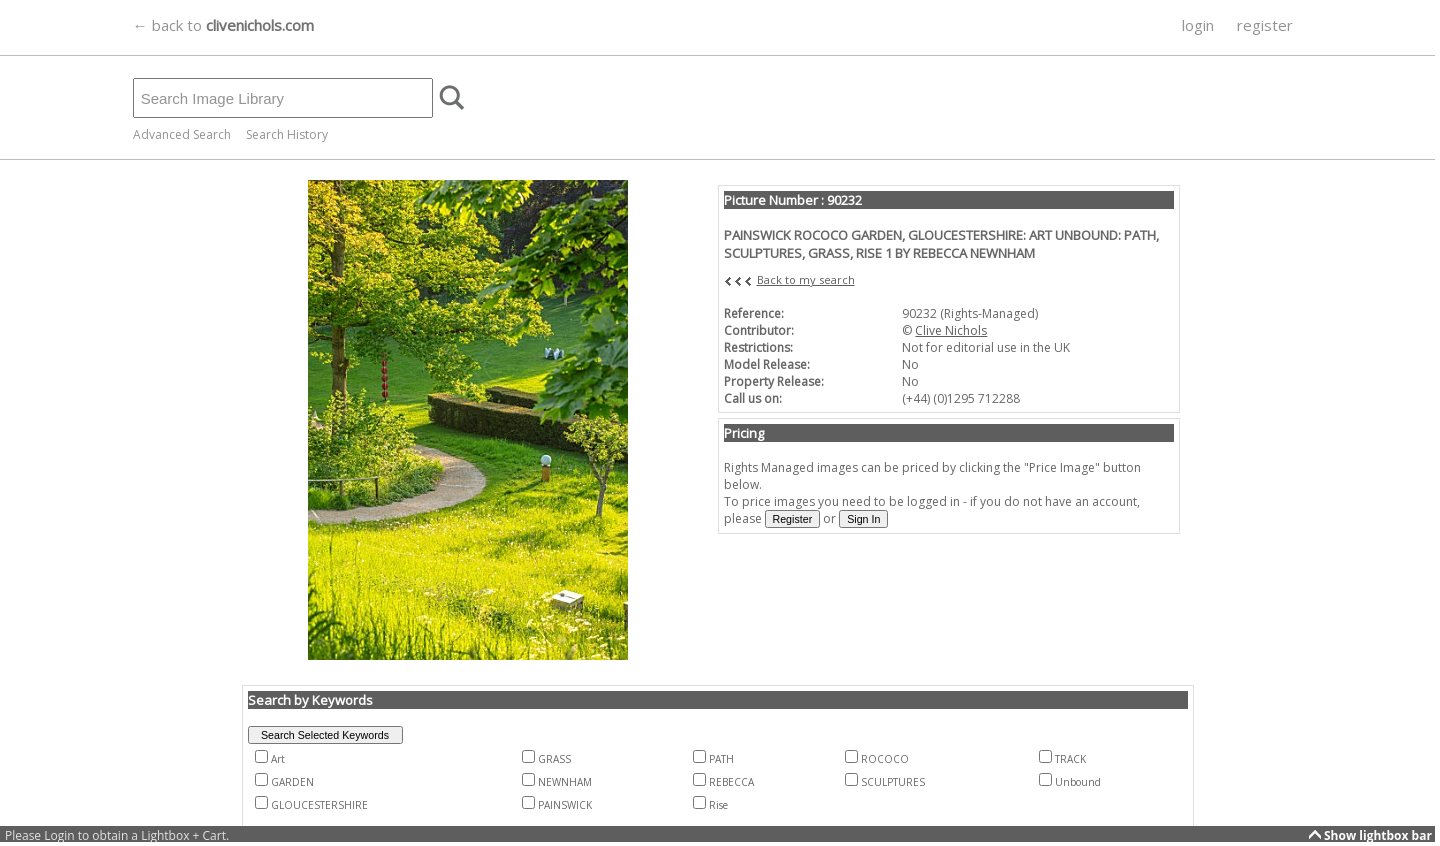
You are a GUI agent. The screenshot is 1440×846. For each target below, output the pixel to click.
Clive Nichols (951, 330)
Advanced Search (182, 134)
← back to (223, 25)
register (1265, 25)
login (1198, 25)
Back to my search (806, 279)
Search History (287, 134)
